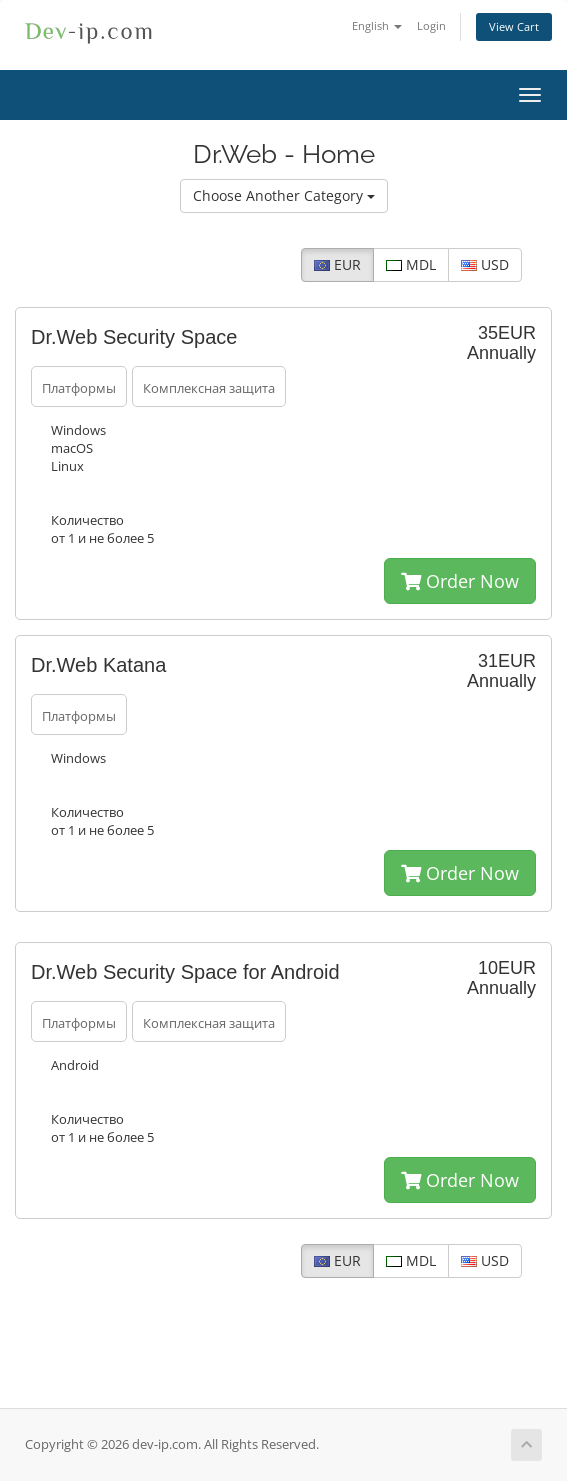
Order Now (460, 581)
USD (485, 264)
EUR (337, 264)
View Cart (514, 26)
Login (431, 25)
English (377, 25)
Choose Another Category (284, 195)
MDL (411, 264)
